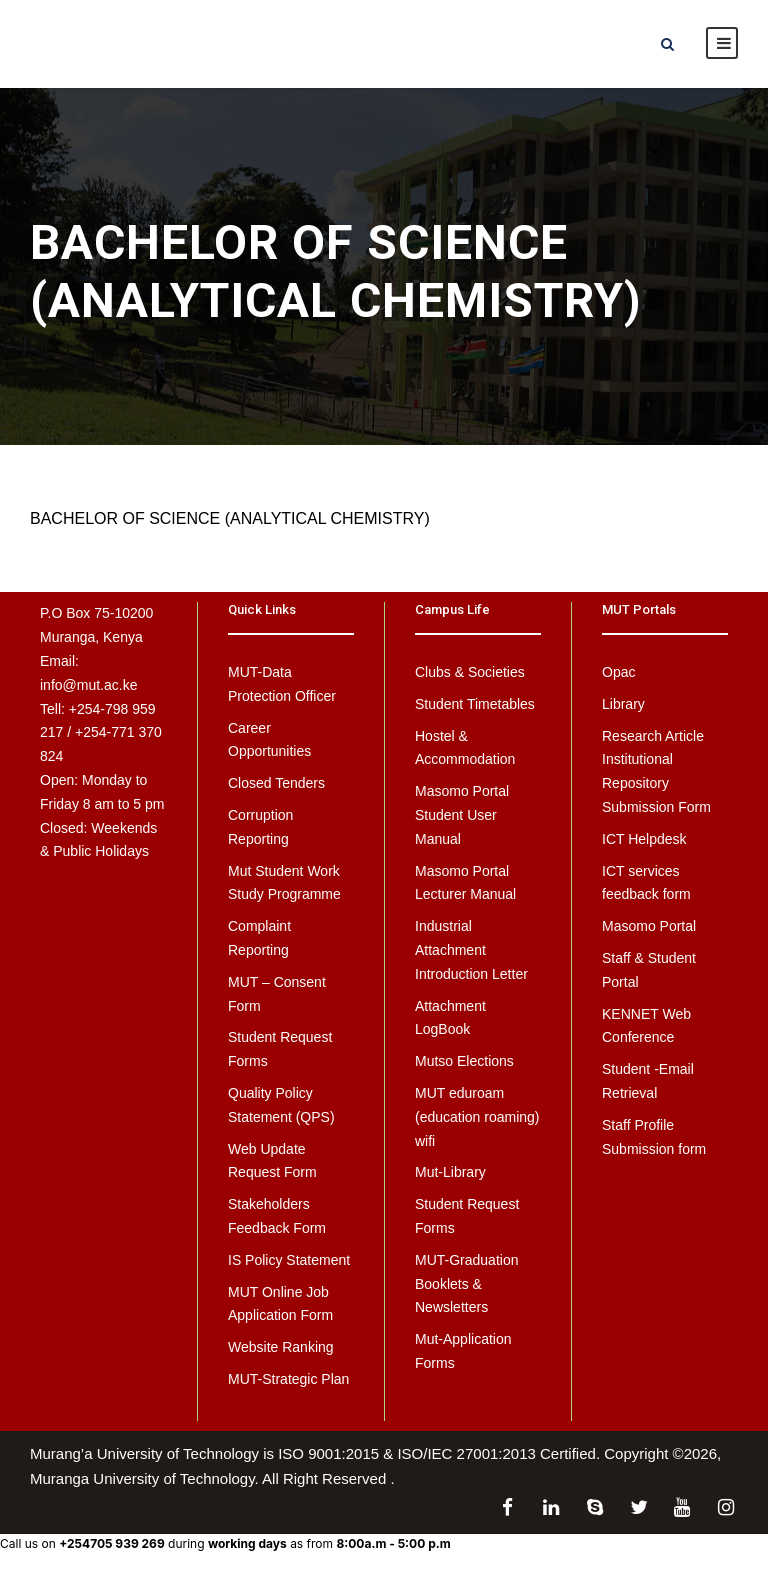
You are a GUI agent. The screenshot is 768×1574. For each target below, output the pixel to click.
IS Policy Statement (289, 1260)
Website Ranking (281, 1347)
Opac (618, 672)
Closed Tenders (276, 783)
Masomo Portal (649, 926)
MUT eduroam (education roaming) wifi (477, 1117)
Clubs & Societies (470, 672)
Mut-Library (450, 1172)
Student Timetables (475, 704)
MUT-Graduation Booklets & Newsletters (466, 1284)
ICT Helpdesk (644, 839)
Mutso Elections (464, 1061)
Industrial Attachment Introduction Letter (471, 950)
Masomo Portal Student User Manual (462, 815)
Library (623, 704)
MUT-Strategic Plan (288, 1379)
